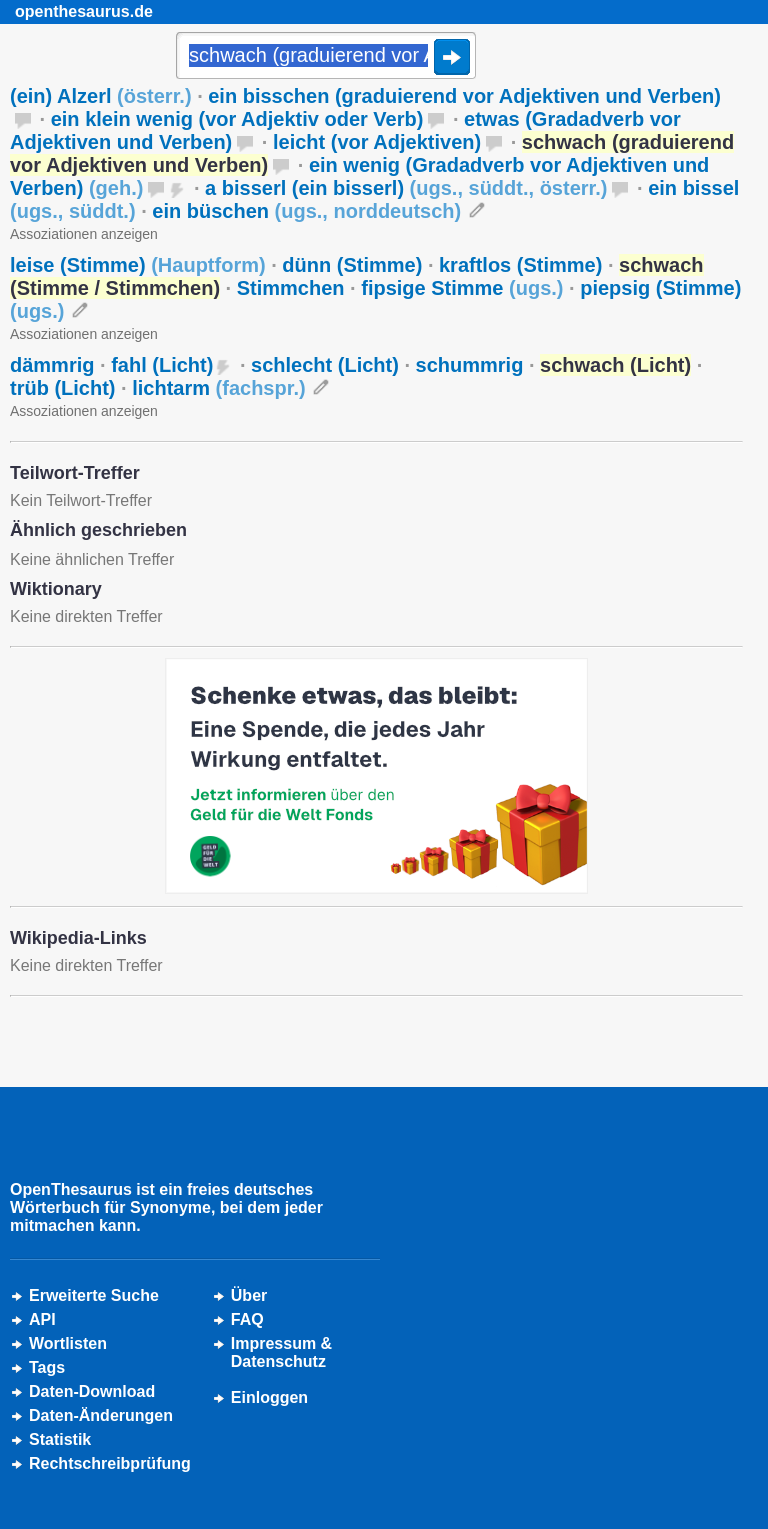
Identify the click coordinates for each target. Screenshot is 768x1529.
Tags (47, 1367)
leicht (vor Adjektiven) (377, 142)
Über (249, 1295)
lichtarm (218, 388)
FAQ (247, 1319)
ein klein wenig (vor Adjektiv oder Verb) (237, 119)
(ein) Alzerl (101, 96)
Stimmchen (291, 288)
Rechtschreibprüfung (110, 1463)
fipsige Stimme (462, 288)
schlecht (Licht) (325, 365)
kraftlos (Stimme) (520, 265)
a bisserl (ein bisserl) (406, 188)
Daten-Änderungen (101, 1415)
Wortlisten (68, 1343)
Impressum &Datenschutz (281, 1352)
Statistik (60, 1439)
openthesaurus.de (84, 11)
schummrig (470, 365)
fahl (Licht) (162, 365)
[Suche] (326, 57)
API (42, 1319)
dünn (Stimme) (352, 265)
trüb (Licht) (63, 388)
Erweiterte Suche (94, 1295)
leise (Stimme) (138, 265)
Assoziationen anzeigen (84, 234)
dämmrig (52, 365)
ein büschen (306, 211)
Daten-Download (92, 1391)
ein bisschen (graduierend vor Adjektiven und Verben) (464, 96)
